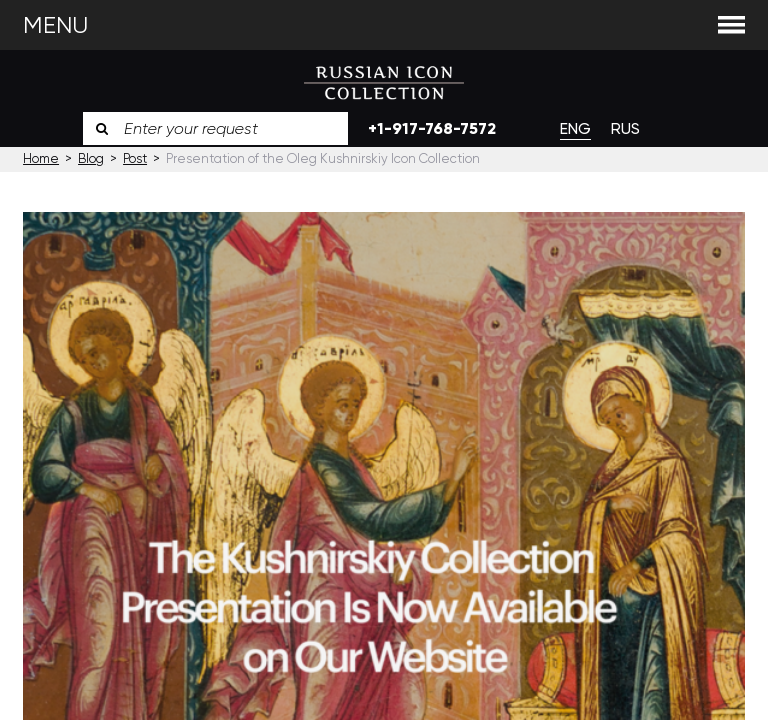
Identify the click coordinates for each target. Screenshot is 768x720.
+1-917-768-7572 (432, 128)
